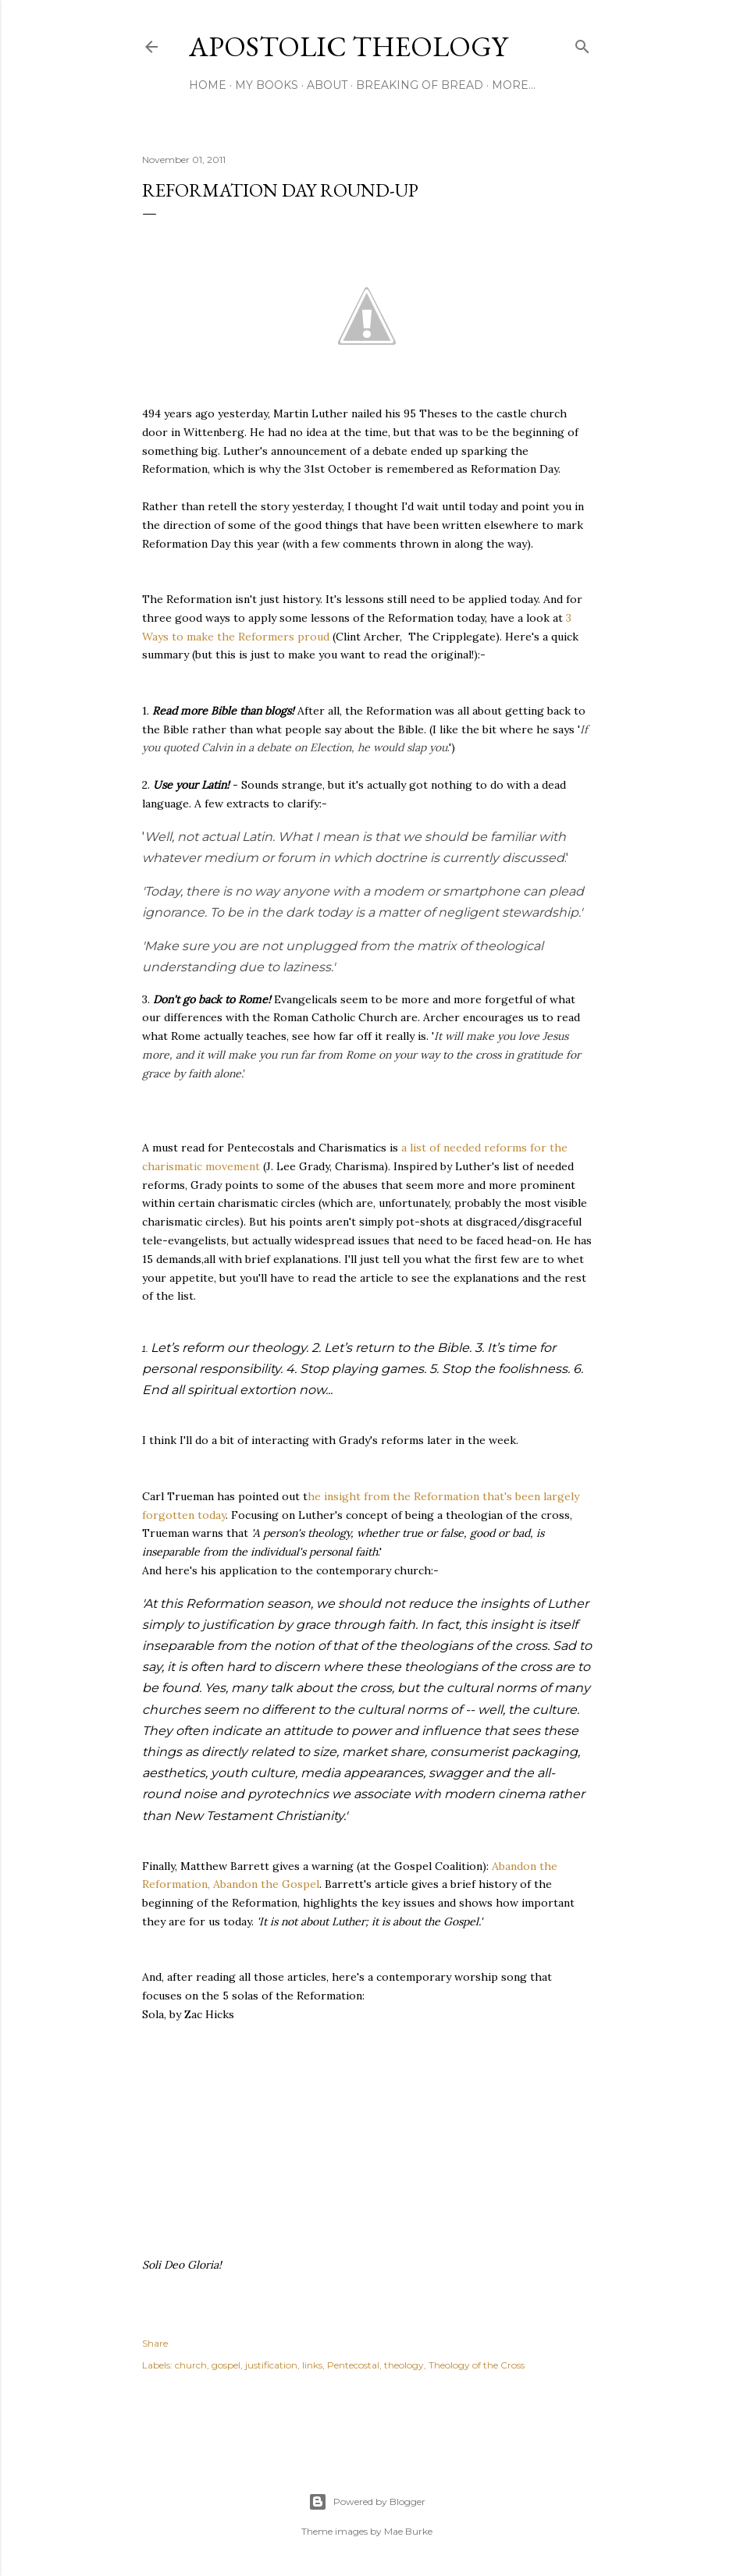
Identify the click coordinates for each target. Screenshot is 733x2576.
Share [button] (155, 2343)
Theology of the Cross (477, 2365)
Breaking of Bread (419, 85)
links (312, 2365)
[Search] (582, 43)
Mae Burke (408, 2531)
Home (207, 85)
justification (271, 2365)
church (191, 2365)
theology (404, 2365)
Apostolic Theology (348, 46)
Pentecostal (353, 2365)
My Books (266, 85)
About (327, 85)
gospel (226, 2365)
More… (514, 85)
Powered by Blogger (366, 2502)
